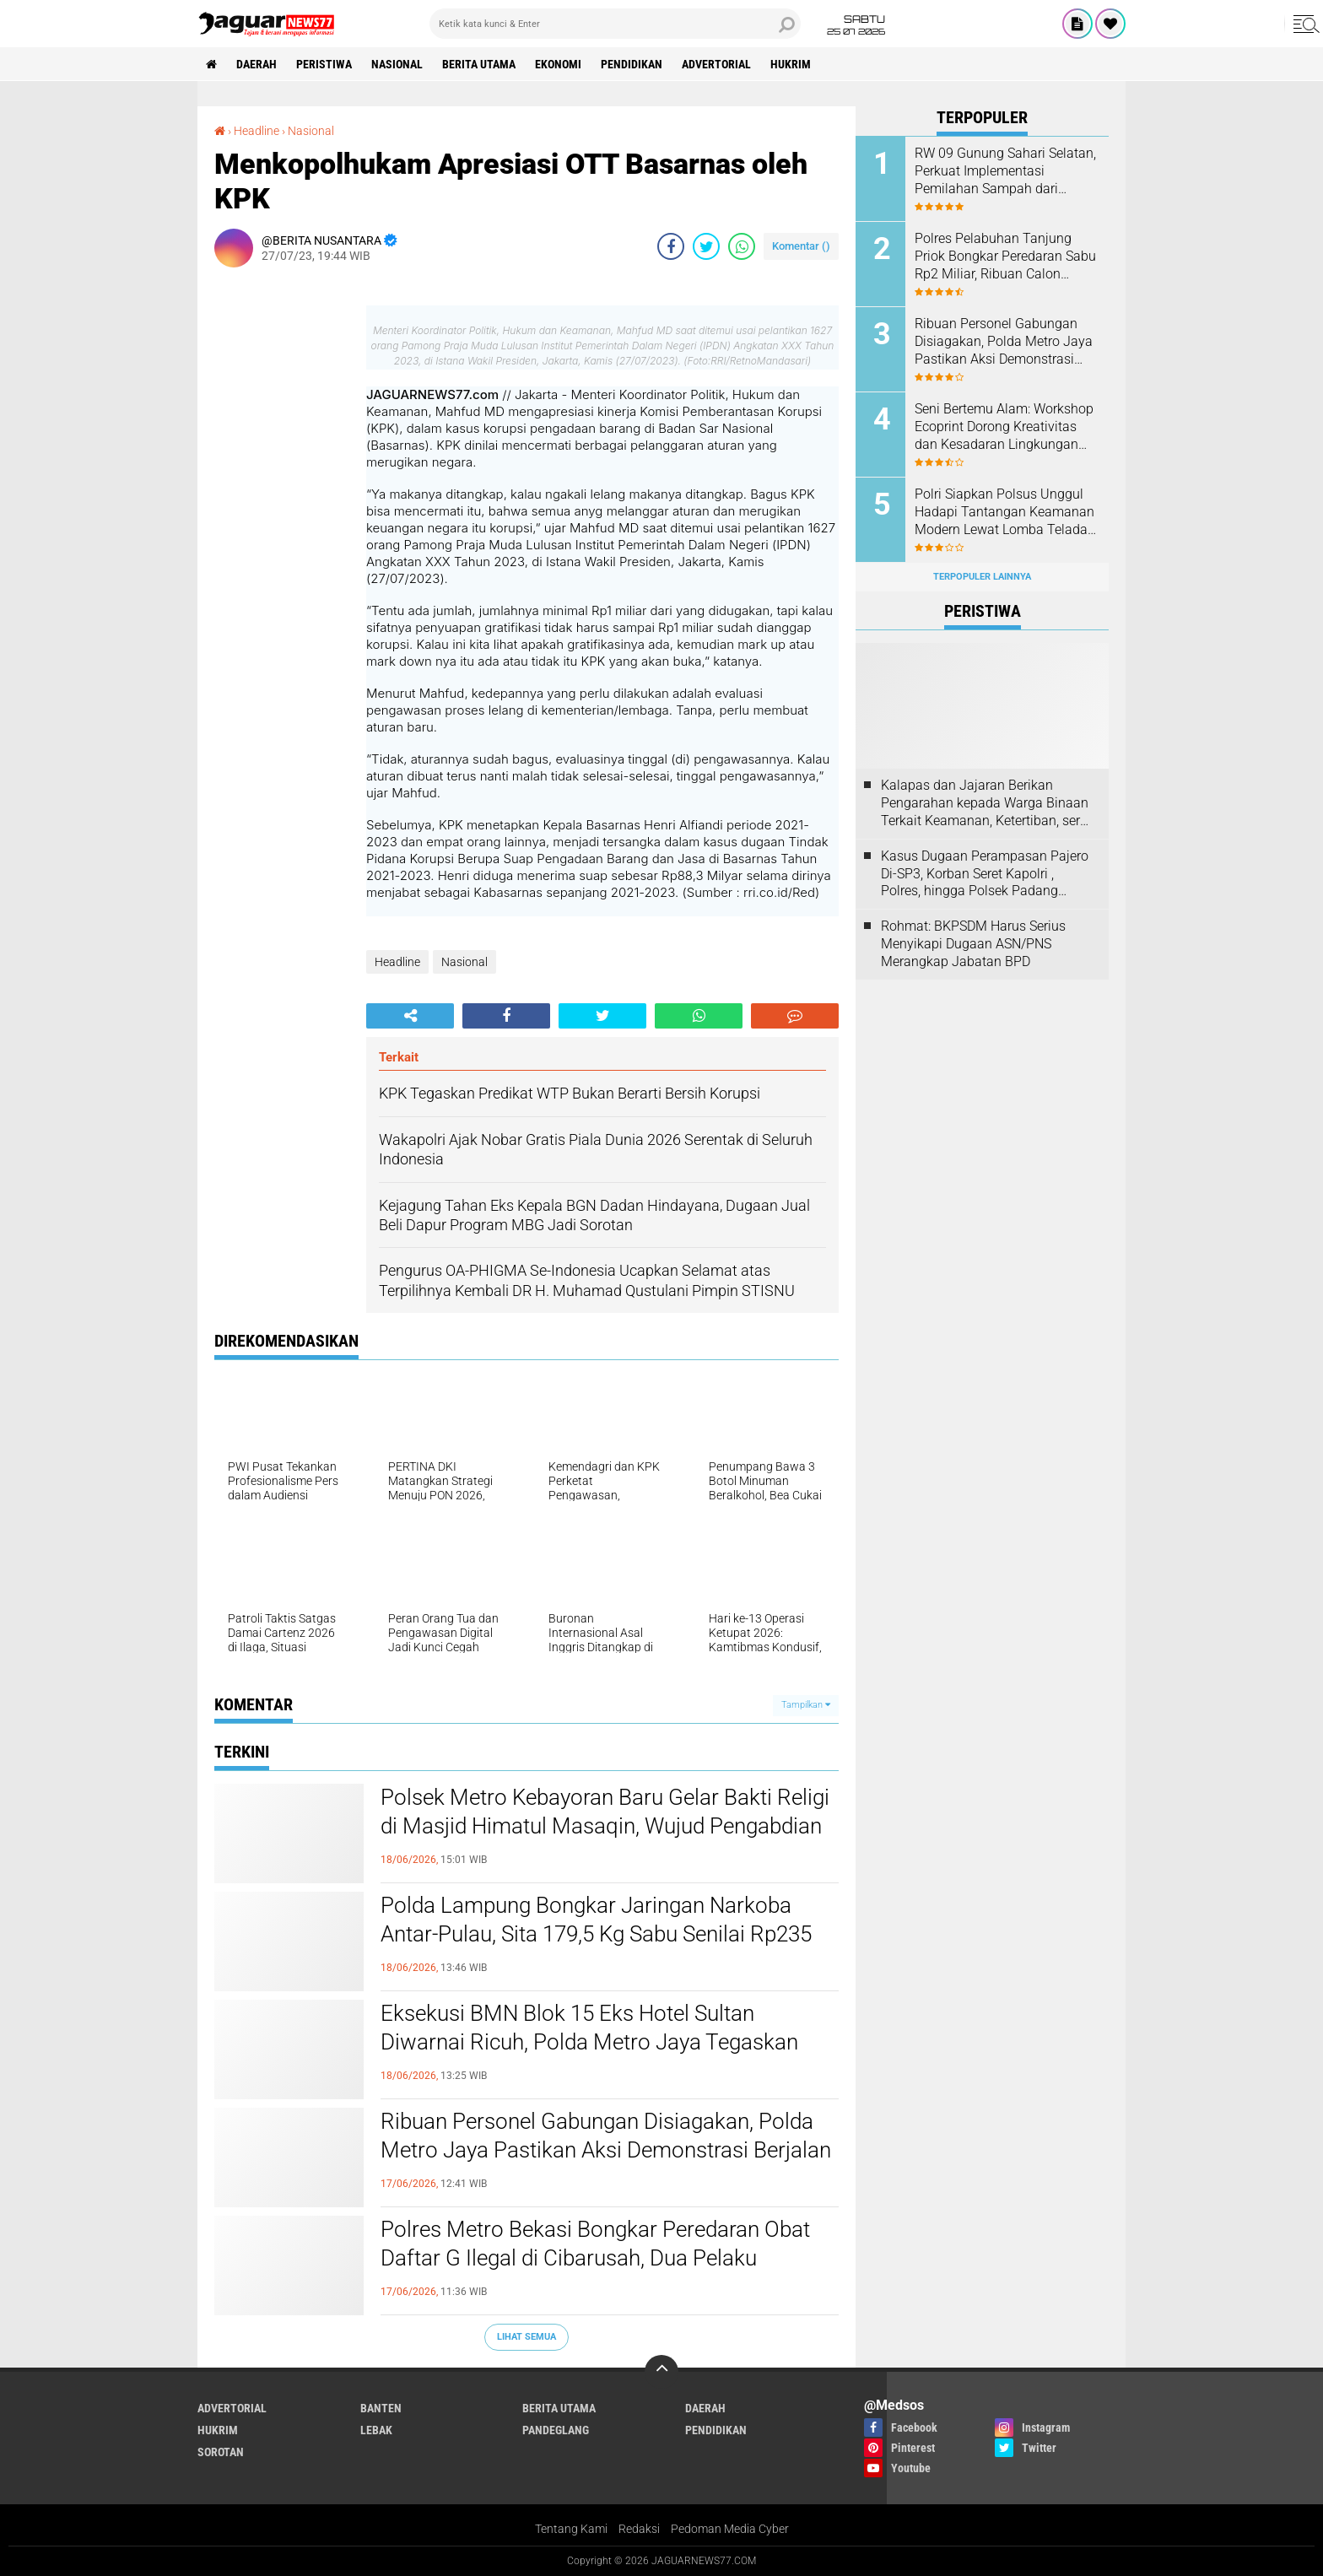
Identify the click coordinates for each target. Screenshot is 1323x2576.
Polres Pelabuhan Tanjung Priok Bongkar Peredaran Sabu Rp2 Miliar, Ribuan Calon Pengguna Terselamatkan (1005, 256)
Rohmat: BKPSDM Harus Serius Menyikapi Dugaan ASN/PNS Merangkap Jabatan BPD (973, 943)
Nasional (397, 64)
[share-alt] (410, 1016)
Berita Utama (479, 64)
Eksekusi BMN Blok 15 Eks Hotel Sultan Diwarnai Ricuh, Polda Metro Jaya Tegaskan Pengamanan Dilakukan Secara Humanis (589, 2042)
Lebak (376, 2430)
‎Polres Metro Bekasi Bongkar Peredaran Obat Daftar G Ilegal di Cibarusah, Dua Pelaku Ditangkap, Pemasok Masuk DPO (595, 2258)
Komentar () (801, 246)
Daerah (256, 64)
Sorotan (220, 2452)
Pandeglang (555, 2430)
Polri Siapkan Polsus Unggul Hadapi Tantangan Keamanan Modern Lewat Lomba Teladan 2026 (1005, 512)
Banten (381, 2408)
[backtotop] (661, 2372)
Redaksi (639, 2528)
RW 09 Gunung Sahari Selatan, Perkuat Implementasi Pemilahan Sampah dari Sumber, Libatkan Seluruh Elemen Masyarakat (1005, 171)
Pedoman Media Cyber (730, 2528)
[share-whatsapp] (741, 246)
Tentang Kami (571, 2528)
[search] (615, 23)
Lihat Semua (526, 2336)
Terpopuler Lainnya (982, 576)
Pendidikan (631, 64)
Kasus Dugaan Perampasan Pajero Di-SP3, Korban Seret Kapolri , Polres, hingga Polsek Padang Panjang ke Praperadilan (984, 874)
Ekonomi (558, 64)
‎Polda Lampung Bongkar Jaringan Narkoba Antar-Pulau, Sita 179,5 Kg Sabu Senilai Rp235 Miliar (596, 1934)
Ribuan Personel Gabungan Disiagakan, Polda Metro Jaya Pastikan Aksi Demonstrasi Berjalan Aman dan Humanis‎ (606, 2150)
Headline (397, 962)
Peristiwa (324, 64)
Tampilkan (805, 1704)
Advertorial (716, 64)
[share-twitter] (706, 246)
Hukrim (790, 64)
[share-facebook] (670, 246)
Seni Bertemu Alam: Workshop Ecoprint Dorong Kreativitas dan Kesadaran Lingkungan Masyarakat (1004, 427)
